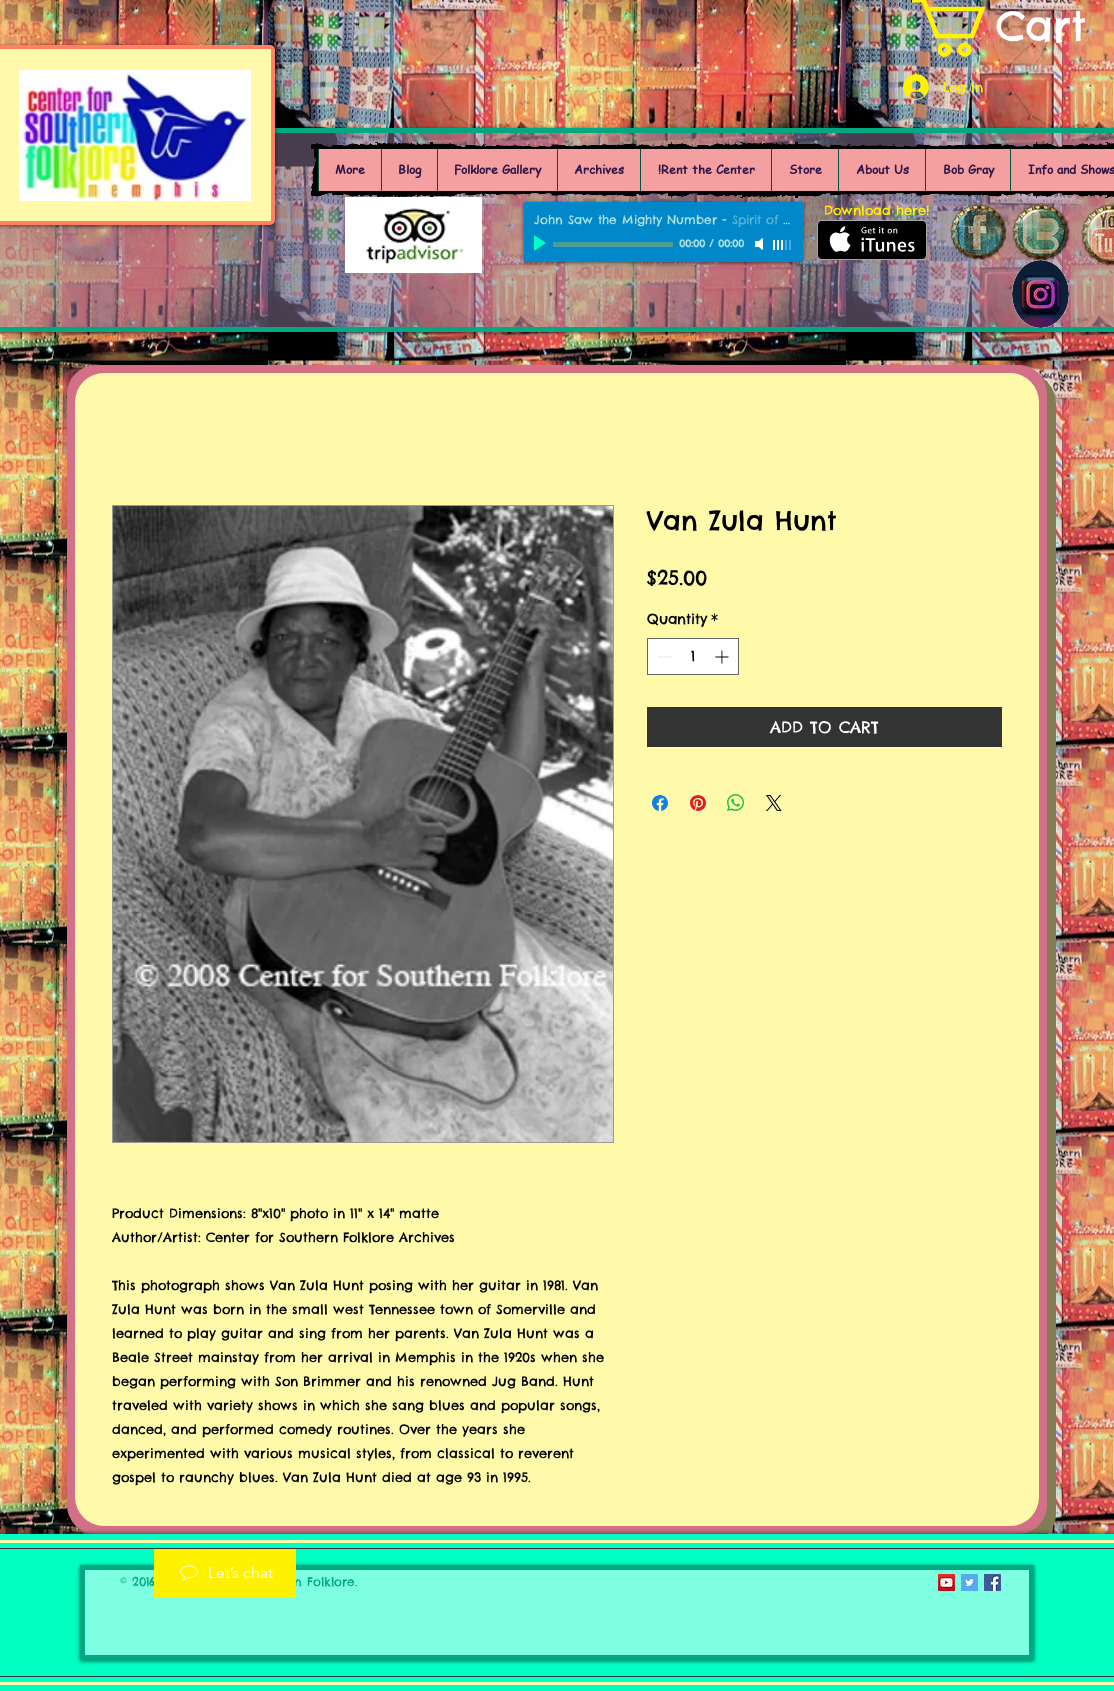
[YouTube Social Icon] (946, 1582)
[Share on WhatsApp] (736, 803)
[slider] (783, 245)
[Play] (542, 244)
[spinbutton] (693, 656)
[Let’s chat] (225, 1573)
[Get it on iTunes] (872, 240)
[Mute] (761, 244)
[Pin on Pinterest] (698, 803)
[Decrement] (662, 656)
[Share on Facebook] (660, 803)
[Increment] (723, 656)
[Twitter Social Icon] (969, 1582)
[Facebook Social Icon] (992, 1582)
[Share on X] (774, 803)
